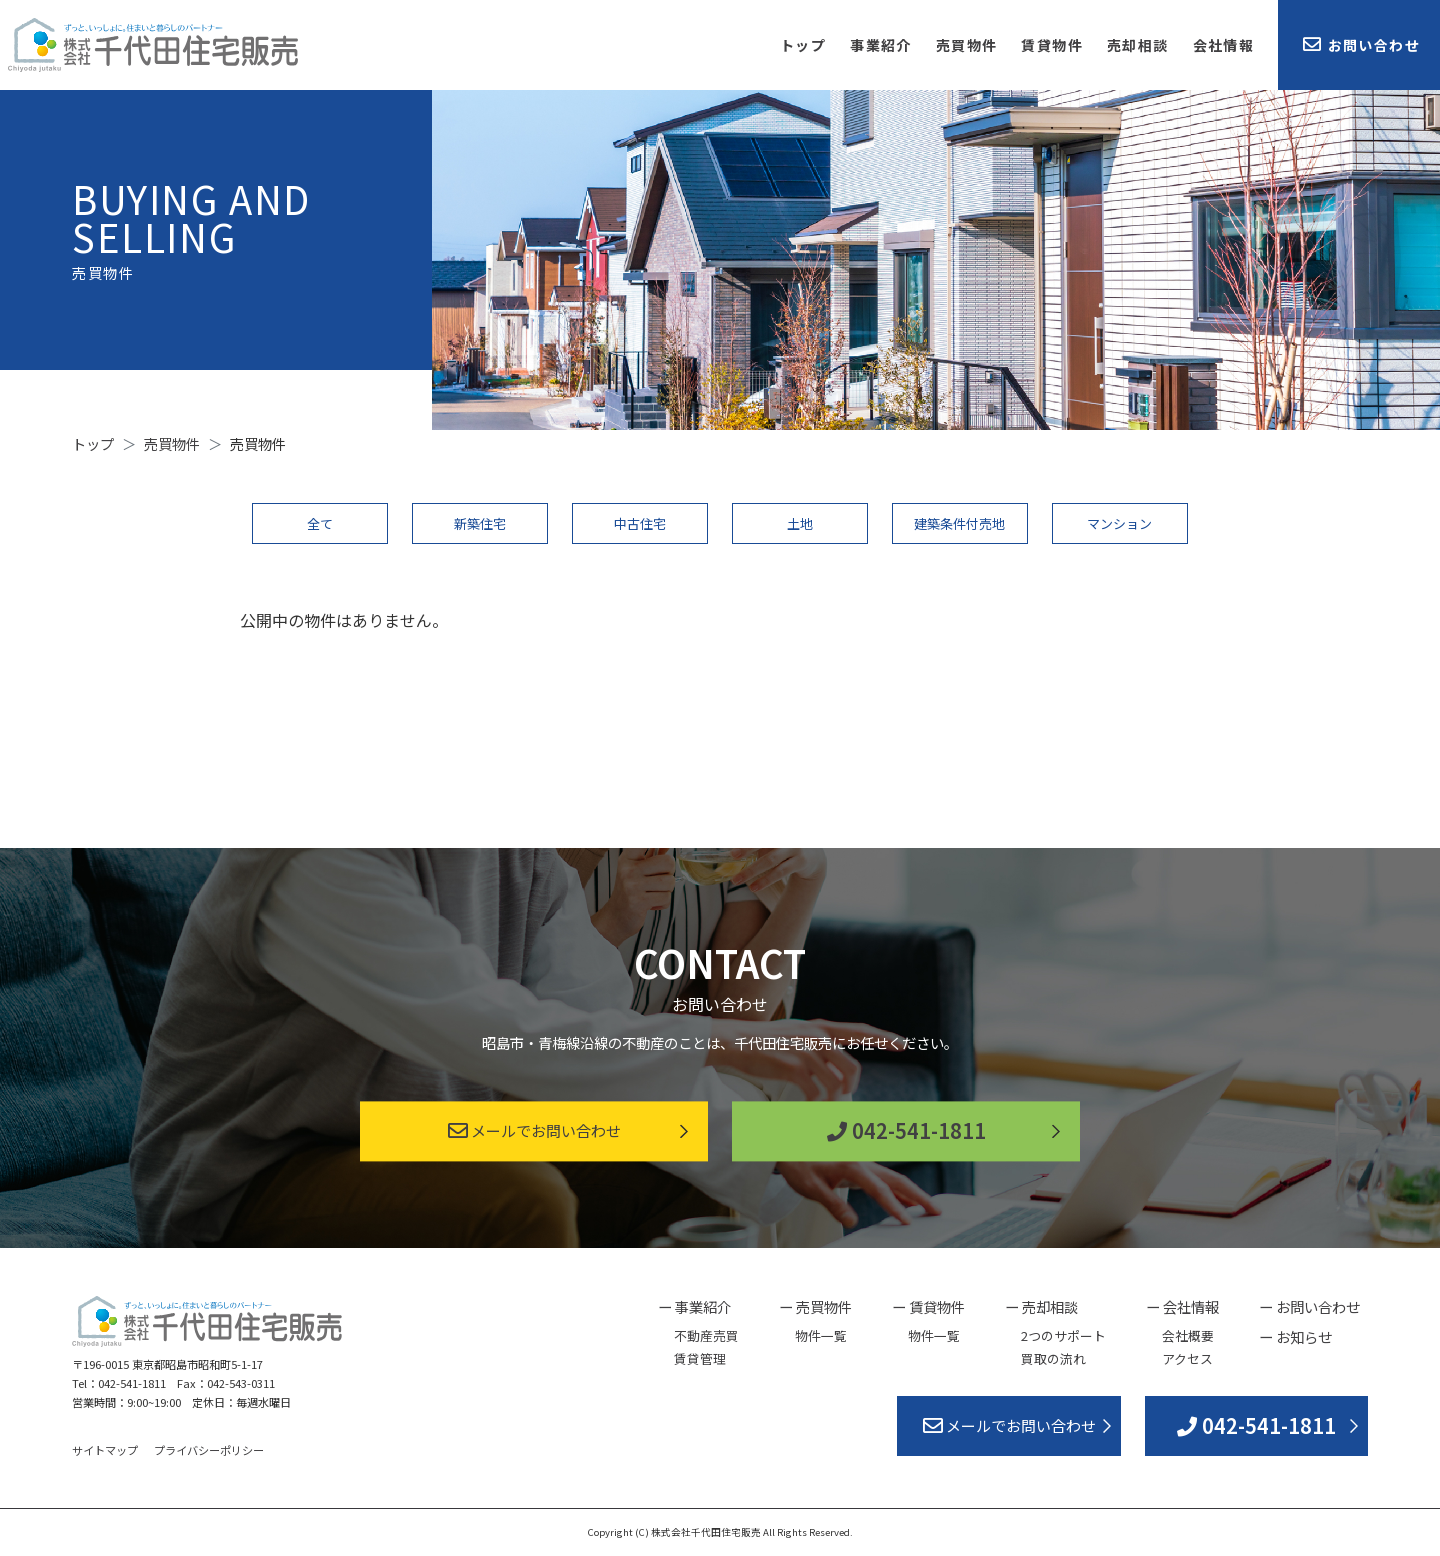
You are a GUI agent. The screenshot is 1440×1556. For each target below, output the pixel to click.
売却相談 (1138, 45)
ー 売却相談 (1041, 1306)
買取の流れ (1053, 1358)
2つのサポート (1063, 1335)
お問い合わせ (1361, 45)
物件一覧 (821, 1335)
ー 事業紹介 (694, 1306)
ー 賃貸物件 (928, 1306)
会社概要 (1188, 1335)
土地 (800, 523)
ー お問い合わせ (1309, 1306)
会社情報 (1224, 45)
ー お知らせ (1295, 1336)
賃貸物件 (1052, 45)
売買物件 (967, 45)
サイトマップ (105, 1450)
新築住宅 (480, 523)
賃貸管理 (700, 1358)
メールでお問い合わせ (534, 1131)
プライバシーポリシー (209, 1450)
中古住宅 (640, 523)
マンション (1119, 523)
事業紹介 (881, 45)
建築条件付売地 (959, 523)
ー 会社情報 (1182, 1306)
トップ (803, 45)
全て (320, 523)
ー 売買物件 (815, 1306)
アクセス (1187, 1358)
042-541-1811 (906, 1131)
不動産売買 (706, 1335)
